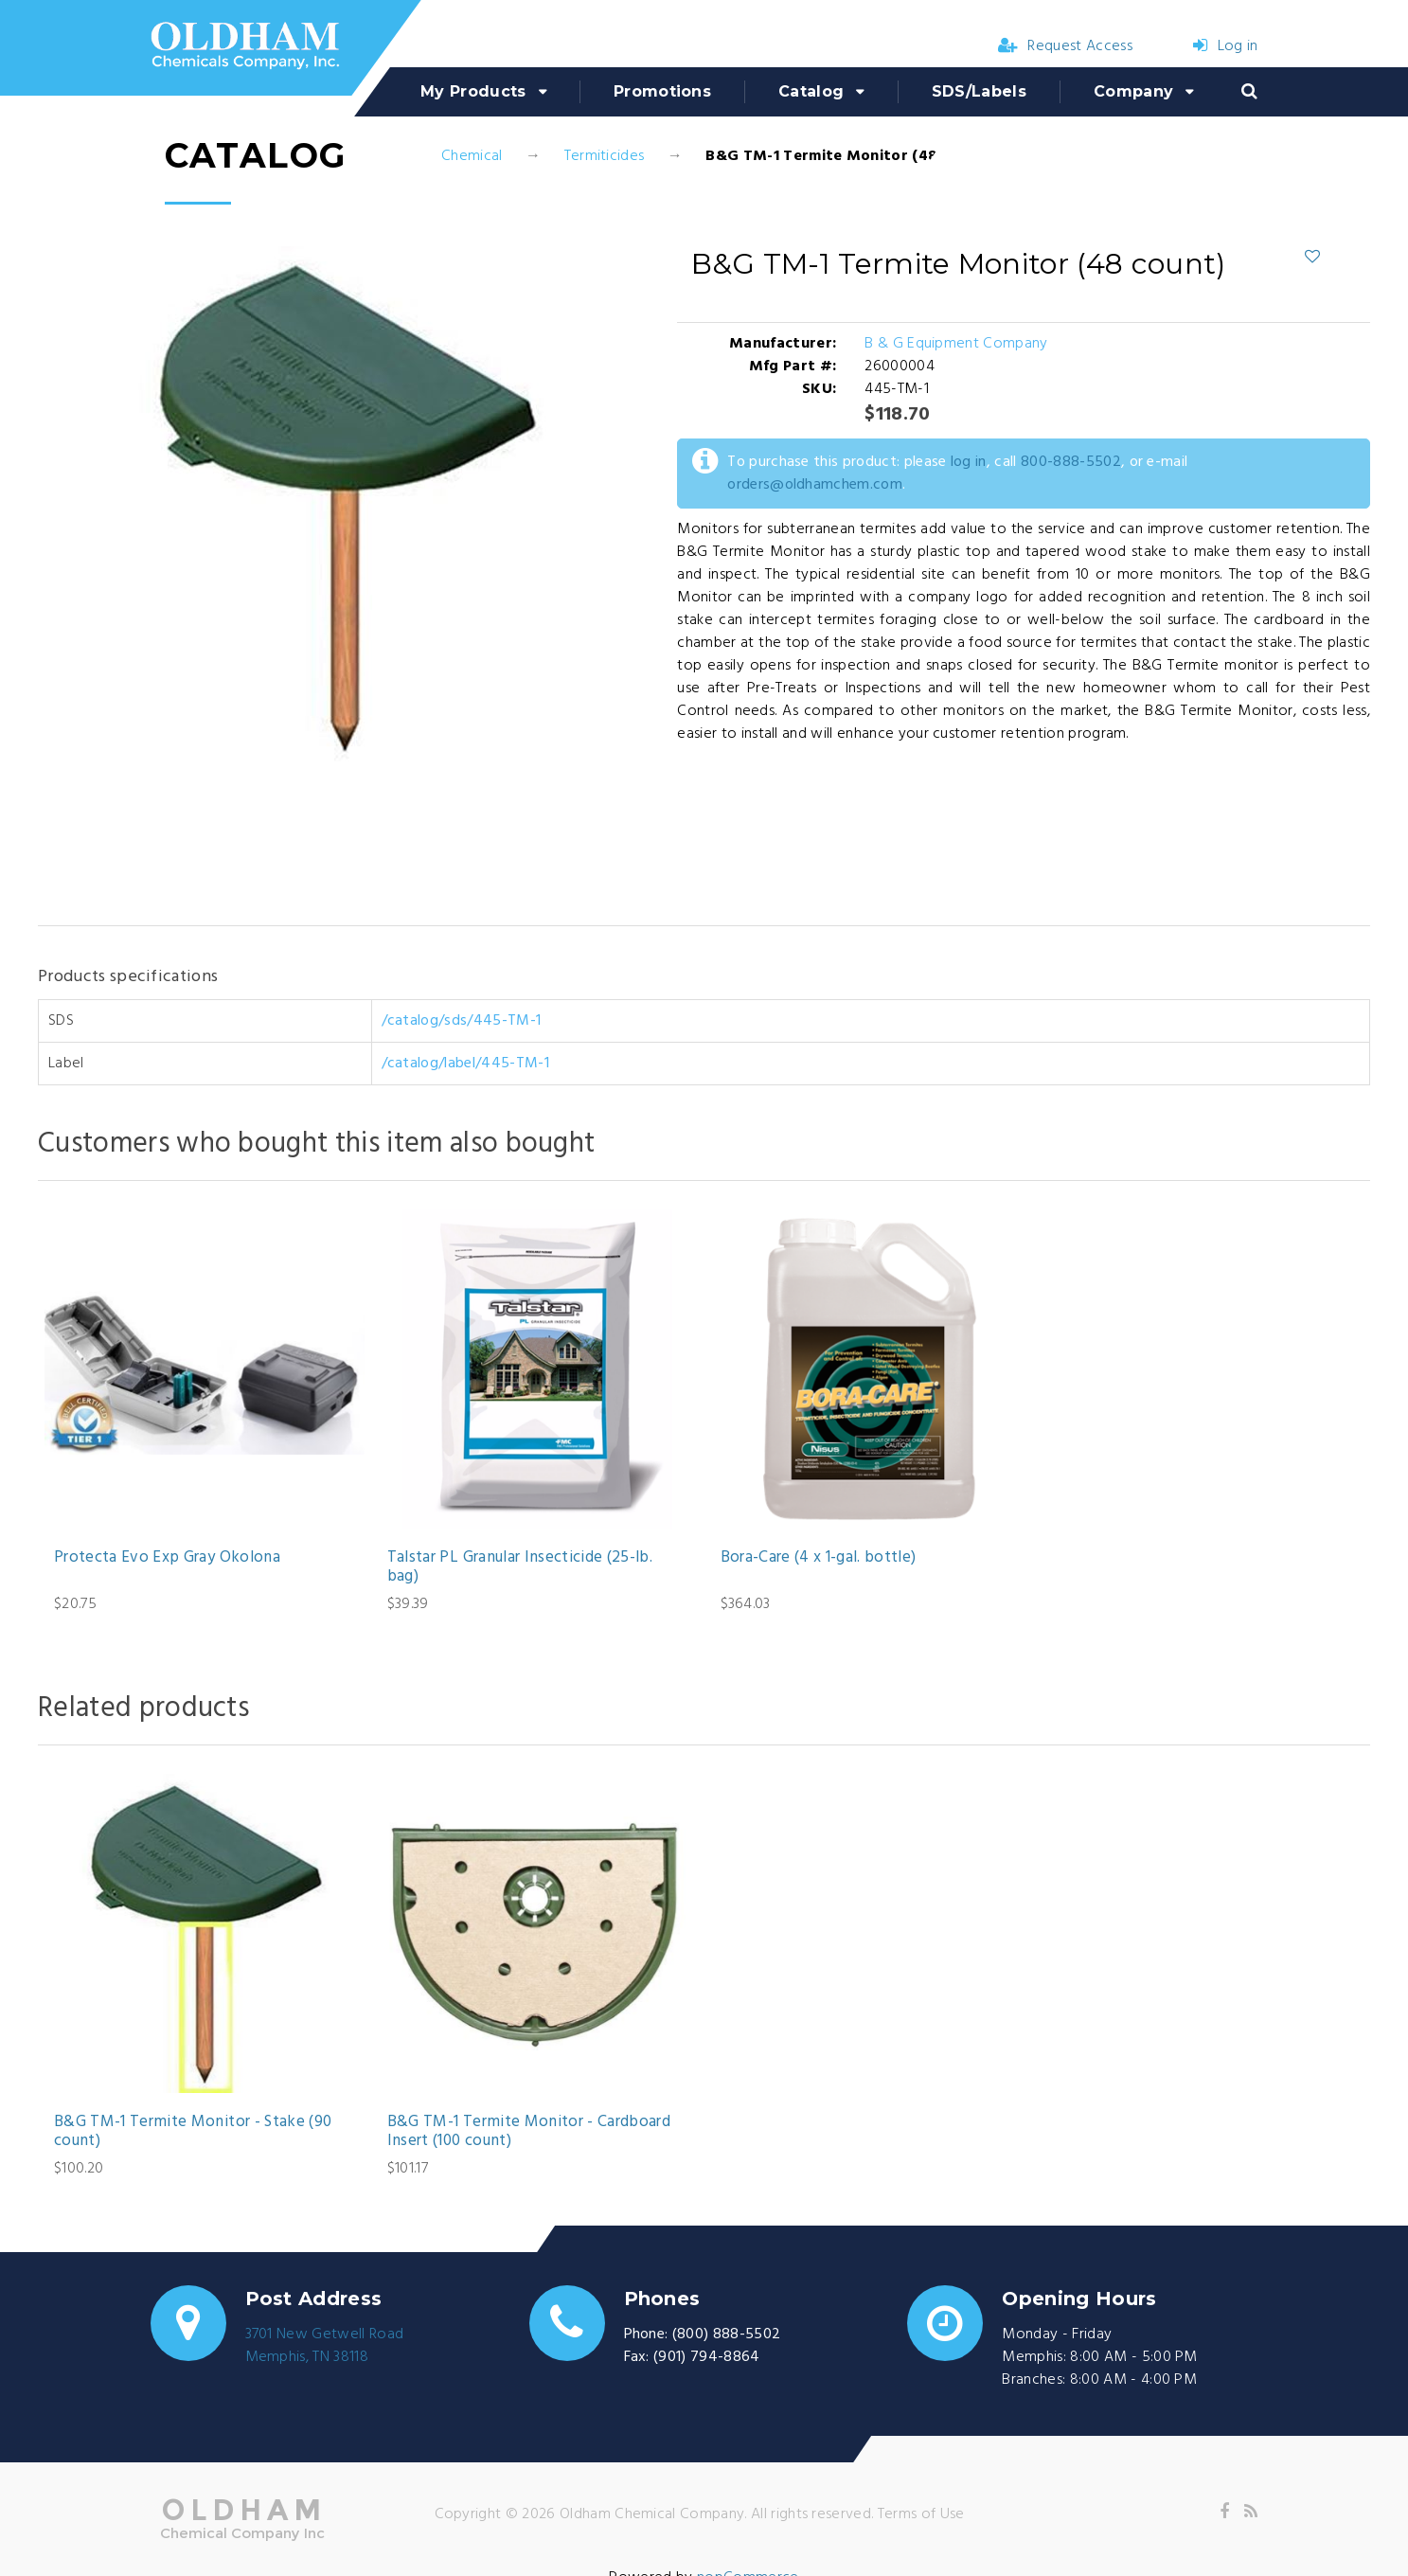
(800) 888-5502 (726, 2334)
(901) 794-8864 (706, 2357)
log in (969, 462)
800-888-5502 (1071, 462)
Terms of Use (921, 2514)
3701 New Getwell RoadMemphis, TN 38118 (324, 2346)
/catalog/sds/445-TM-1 (462, 1021)
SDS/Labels (979, 91)
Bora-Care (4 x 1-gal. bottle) (819, 1557)
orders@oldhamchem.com (814, 485)
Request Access (1065, 46)
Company (1133, 91)
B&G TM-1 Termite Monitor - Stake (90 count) (192, 2132)
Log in (1225, 46)
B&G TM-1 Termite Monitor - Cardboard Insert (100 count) (528, 2132)
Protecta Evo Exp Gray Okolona (167, 1557)
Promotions (662, 91)
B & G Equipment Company (955, 343)
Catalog (811, 91)
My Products (473, 91)
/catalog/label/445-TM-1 (465, 1063)
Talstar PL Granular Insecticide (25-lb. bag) (519, 1567)
